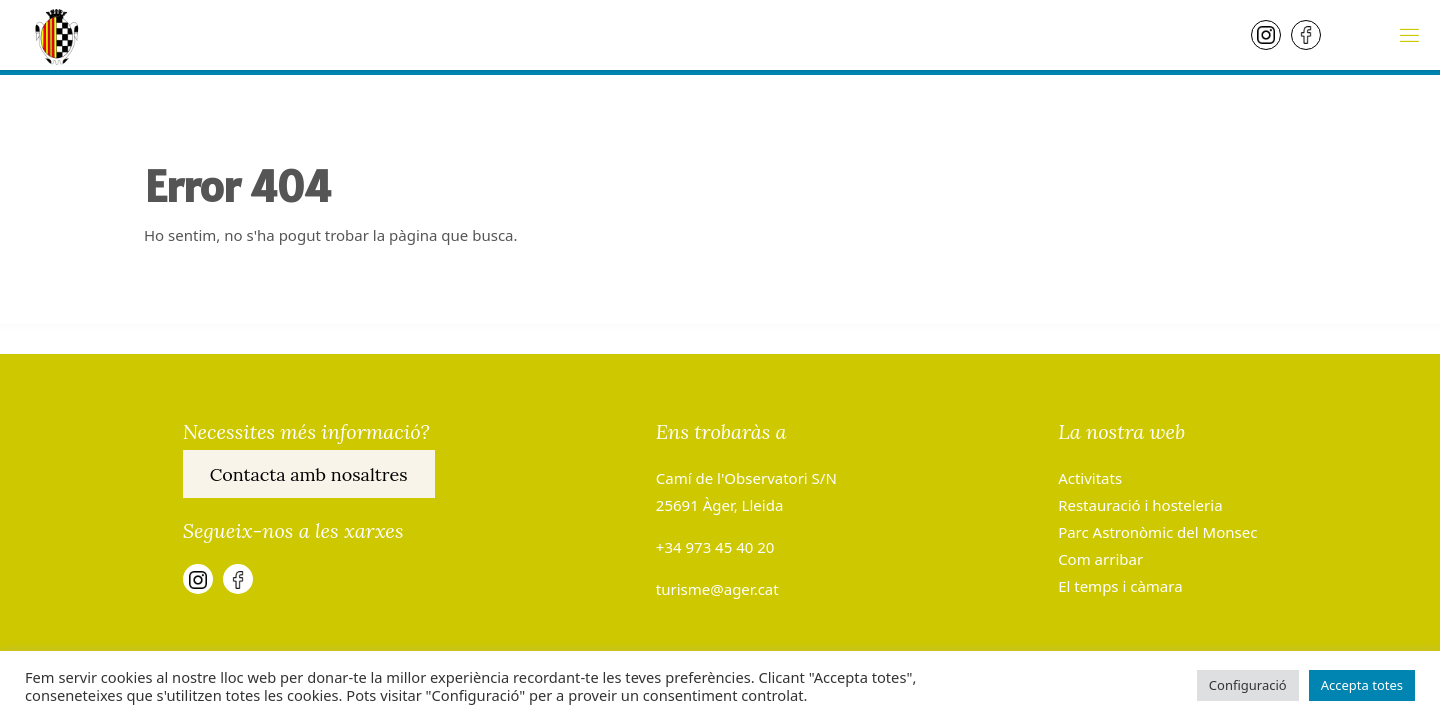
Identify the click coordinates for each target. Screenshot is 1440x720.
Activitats (1090, 478)
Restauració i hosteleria (1140, 505)
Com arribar (1100, 559)
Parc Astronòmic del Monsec (1157, 532)
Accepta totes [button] (1362, 685)
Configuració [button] (1248, 685)
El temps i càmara (1120, 586)
